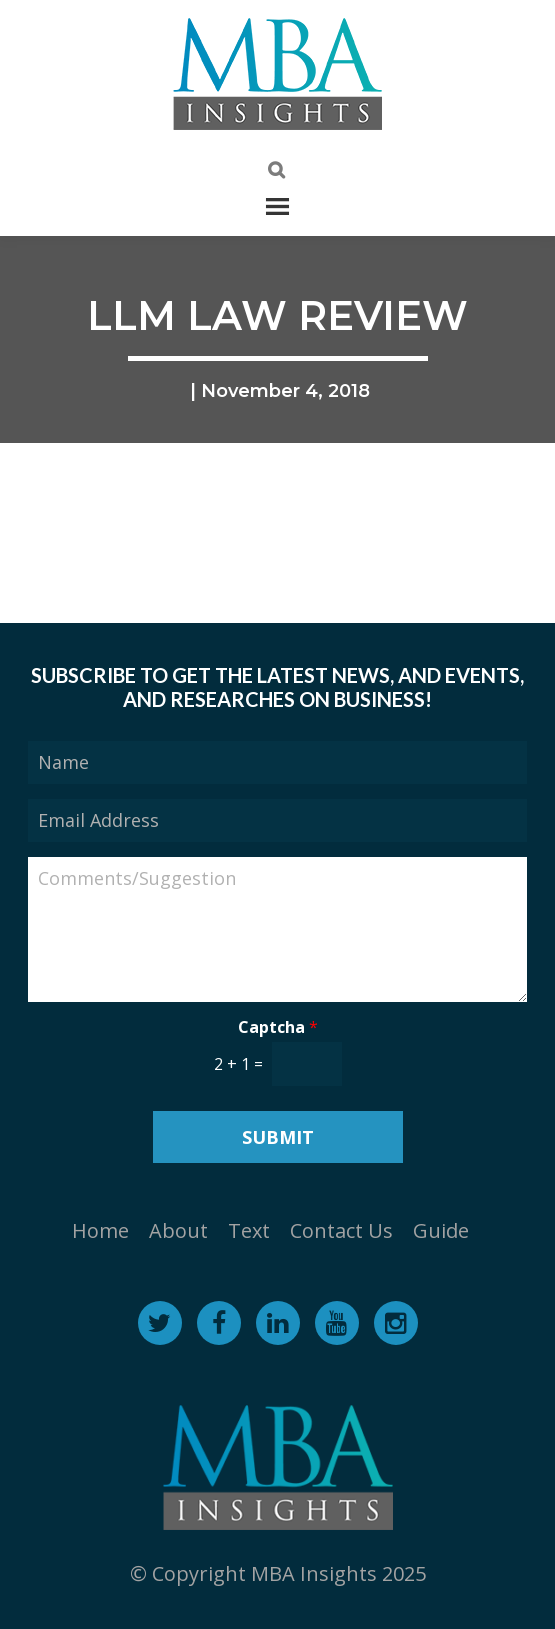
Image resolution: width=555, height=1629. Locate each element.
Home (100, 1230)
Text (249, 1230)
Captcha (278, 1027)
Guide (441, 1230)
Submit (278, 1137)
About (178, 1230)
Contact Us (341, 1230)
